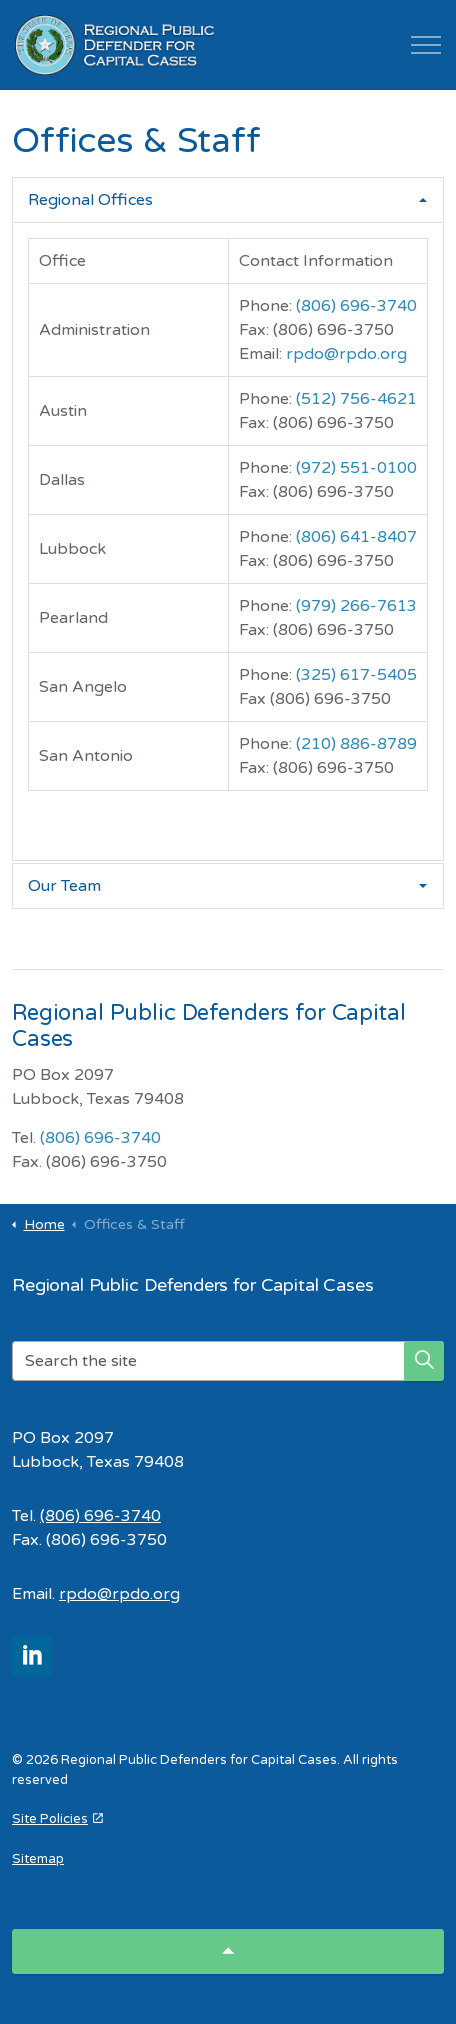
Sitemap (38, 1859)
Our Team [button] (64, 886)
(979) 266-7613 (356, 606)
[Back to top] (228, 1951)
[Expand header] (426, 45)
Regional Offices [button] (90, 200)
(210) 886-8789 (356, 744)
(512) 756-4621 (356, 399)
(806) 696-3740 (356, 306)
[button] (424, 1361)
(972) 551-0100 (356, 468)
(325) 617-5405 (356, 675)
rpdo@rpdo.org (346, 354)
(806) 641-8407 (356, 537)
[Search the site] (228, 1361)
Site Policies (57, 1819)
